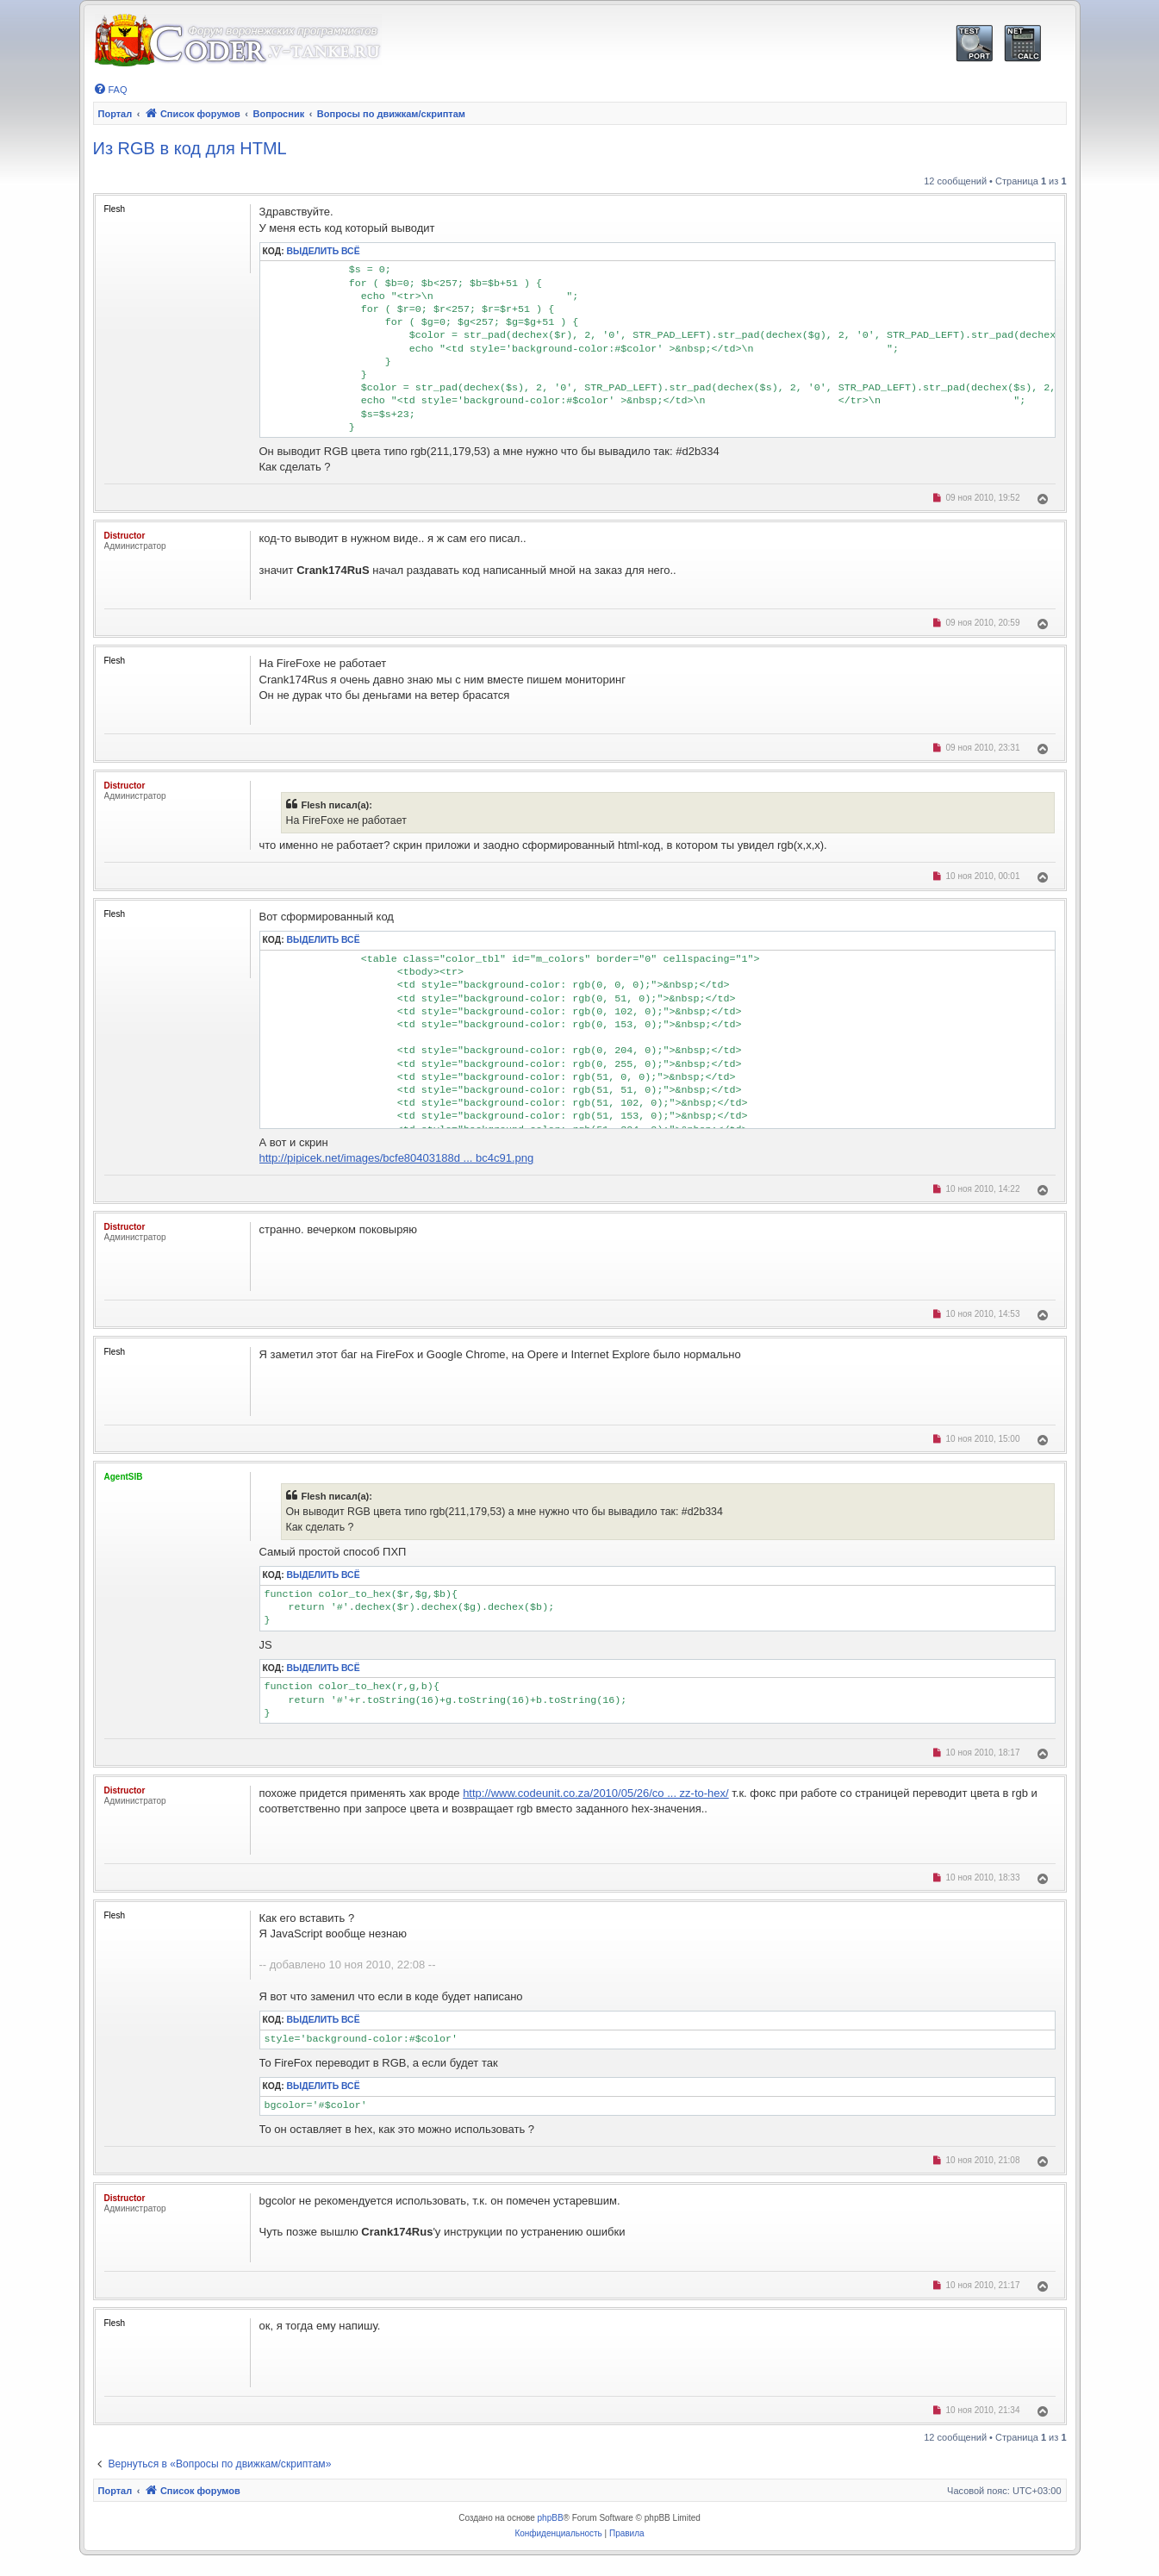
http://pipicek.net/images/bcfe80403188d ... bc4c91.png (396, 1157)
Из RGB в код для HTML (190, 148)
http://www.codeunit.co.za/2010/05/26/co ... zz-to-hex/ (596, 1793)
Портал (115, 114)
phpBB (551, 2518)
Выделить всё (323, 251)
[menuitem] (110, 89)
